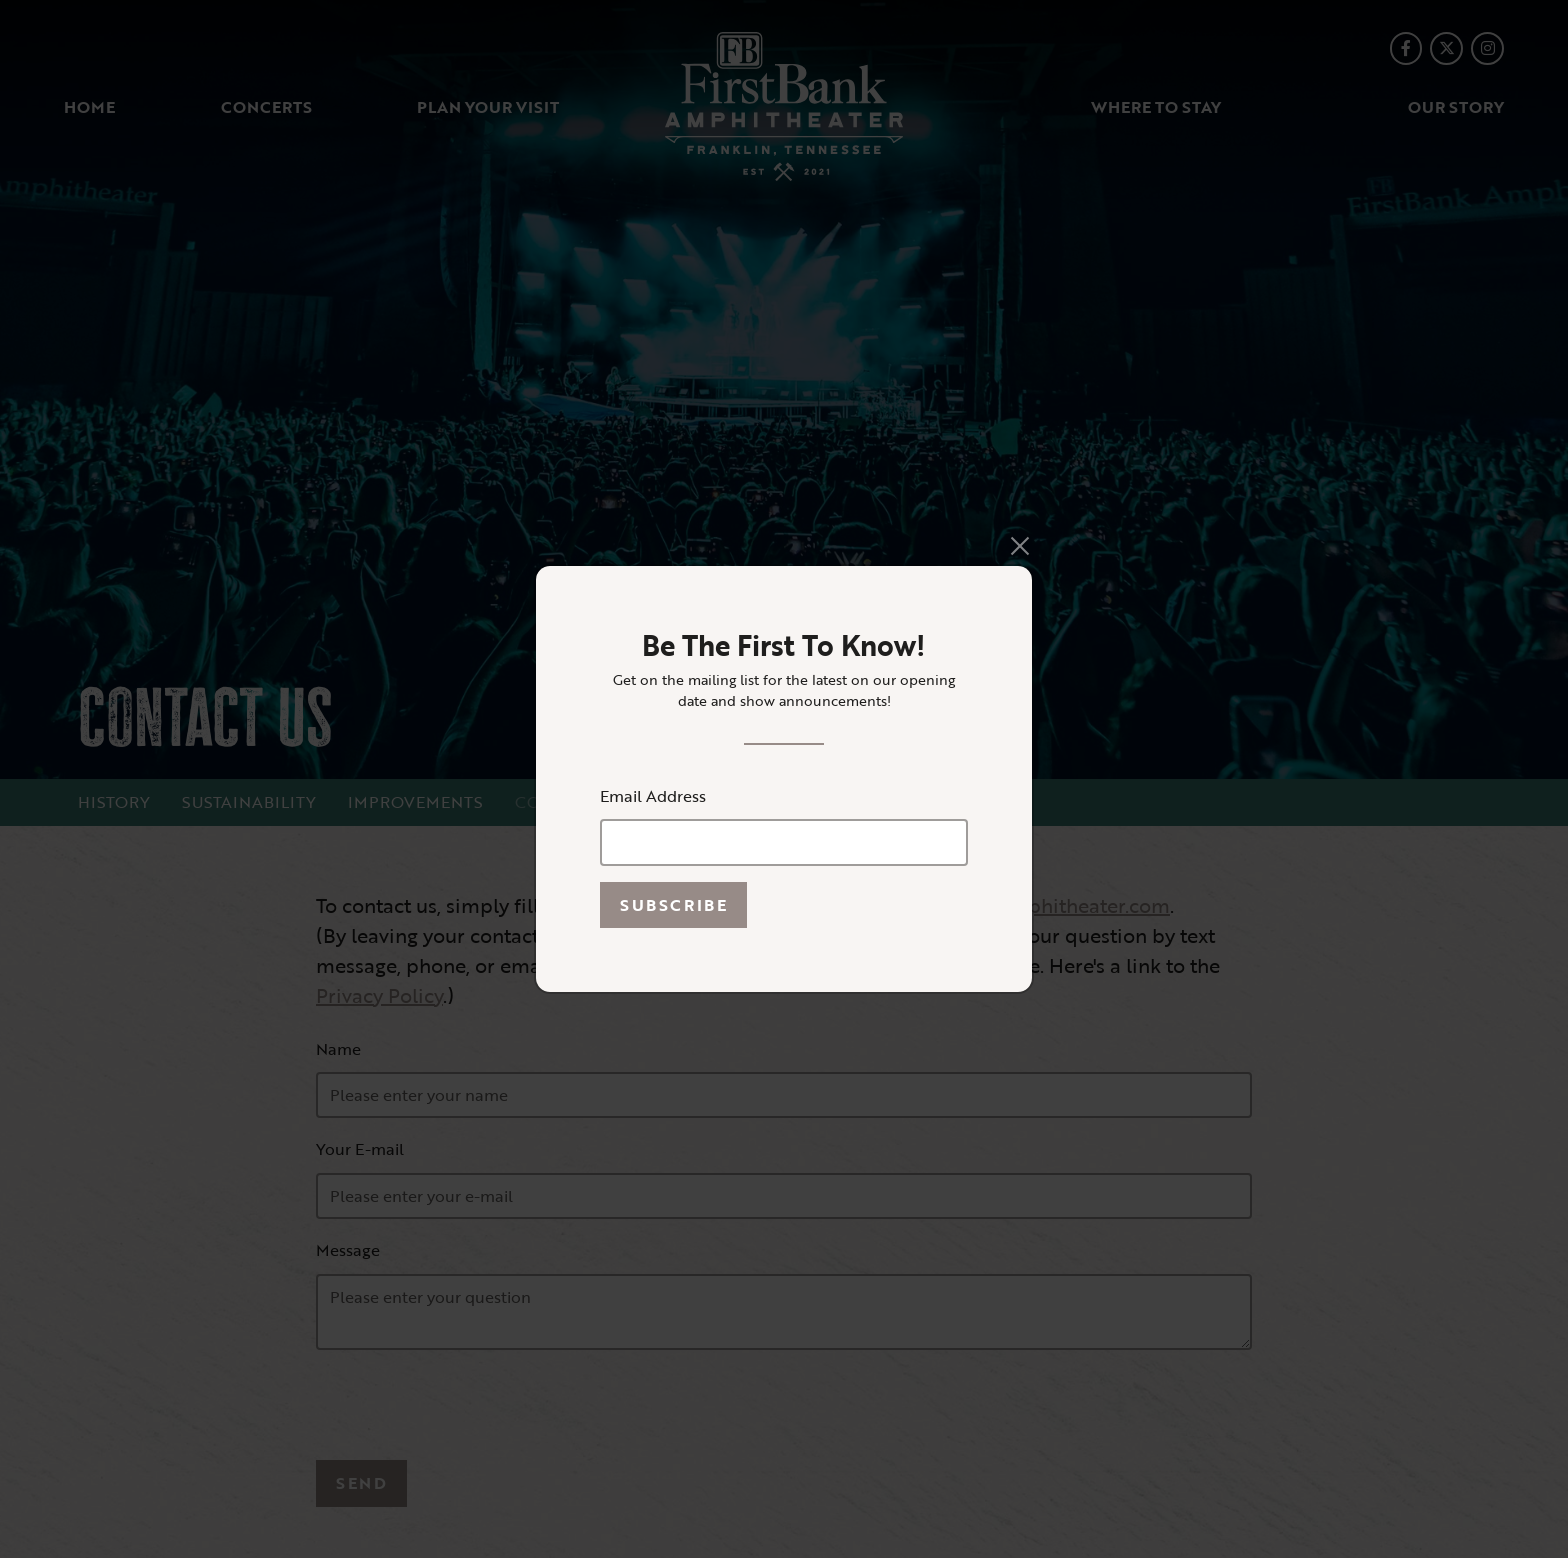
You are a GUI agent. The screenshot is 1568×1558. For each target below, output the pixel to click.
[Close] (1020, 546)
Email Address (653, 796)
